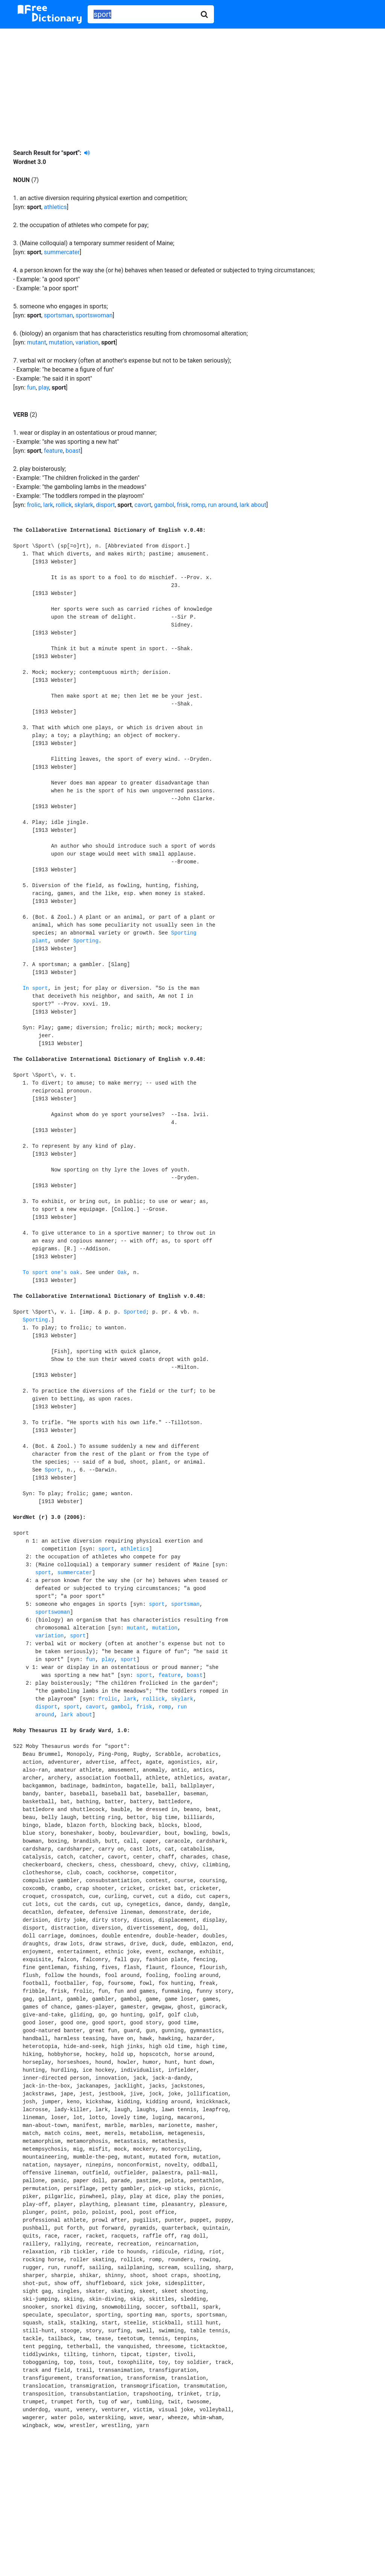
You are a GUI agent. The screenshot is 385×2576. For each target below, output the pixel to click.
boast (72, 450)
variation (87, 342)
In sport (35, 988)
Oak (122, 1273)
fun (31, 387)
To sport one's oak (51, 1273)
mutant (36, 342)
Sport (53, 1470)
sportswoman (94, 315)
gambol (164, 504)
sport (106, 1549)
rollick (64, 504)
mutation (61, 342)
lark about (252, 504)
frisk (182, 504)
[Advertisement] (192, 83)
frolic (34, 504)
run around (222, 504)
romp (198, 504)
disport (105, 504)
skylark (83, 504)
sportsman (58, 315)
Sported (135, 1312)
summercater (62, 252)
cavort (143, 504)
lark (48, 504)
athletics (55, 207)
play (43, 387)
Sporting (86, 941)
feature (53, 450)
